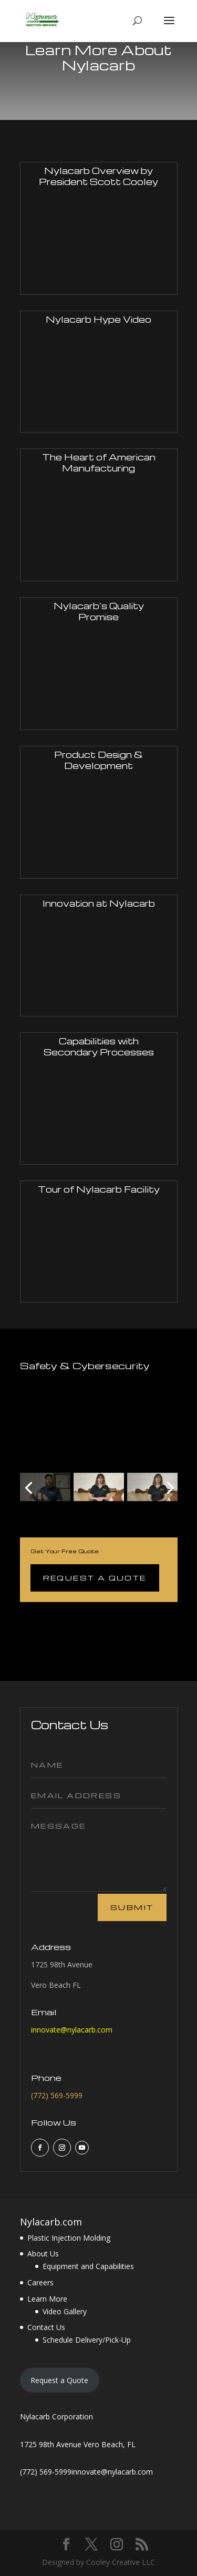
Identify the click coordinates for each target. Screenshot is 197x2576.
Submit (131, 1907)
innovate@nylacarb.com (71, 2030)
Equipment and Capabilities (88, 2266)
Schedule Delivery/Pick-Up (87, 2340)
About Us (43, 2254)
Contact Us (46, 2327)
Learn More (47, 2299)
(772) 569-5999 (56, 2095)
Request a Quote (95, 1577)
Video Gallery (65, 2311)
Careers (40, 2282)
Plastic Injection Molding (68, 2238)
